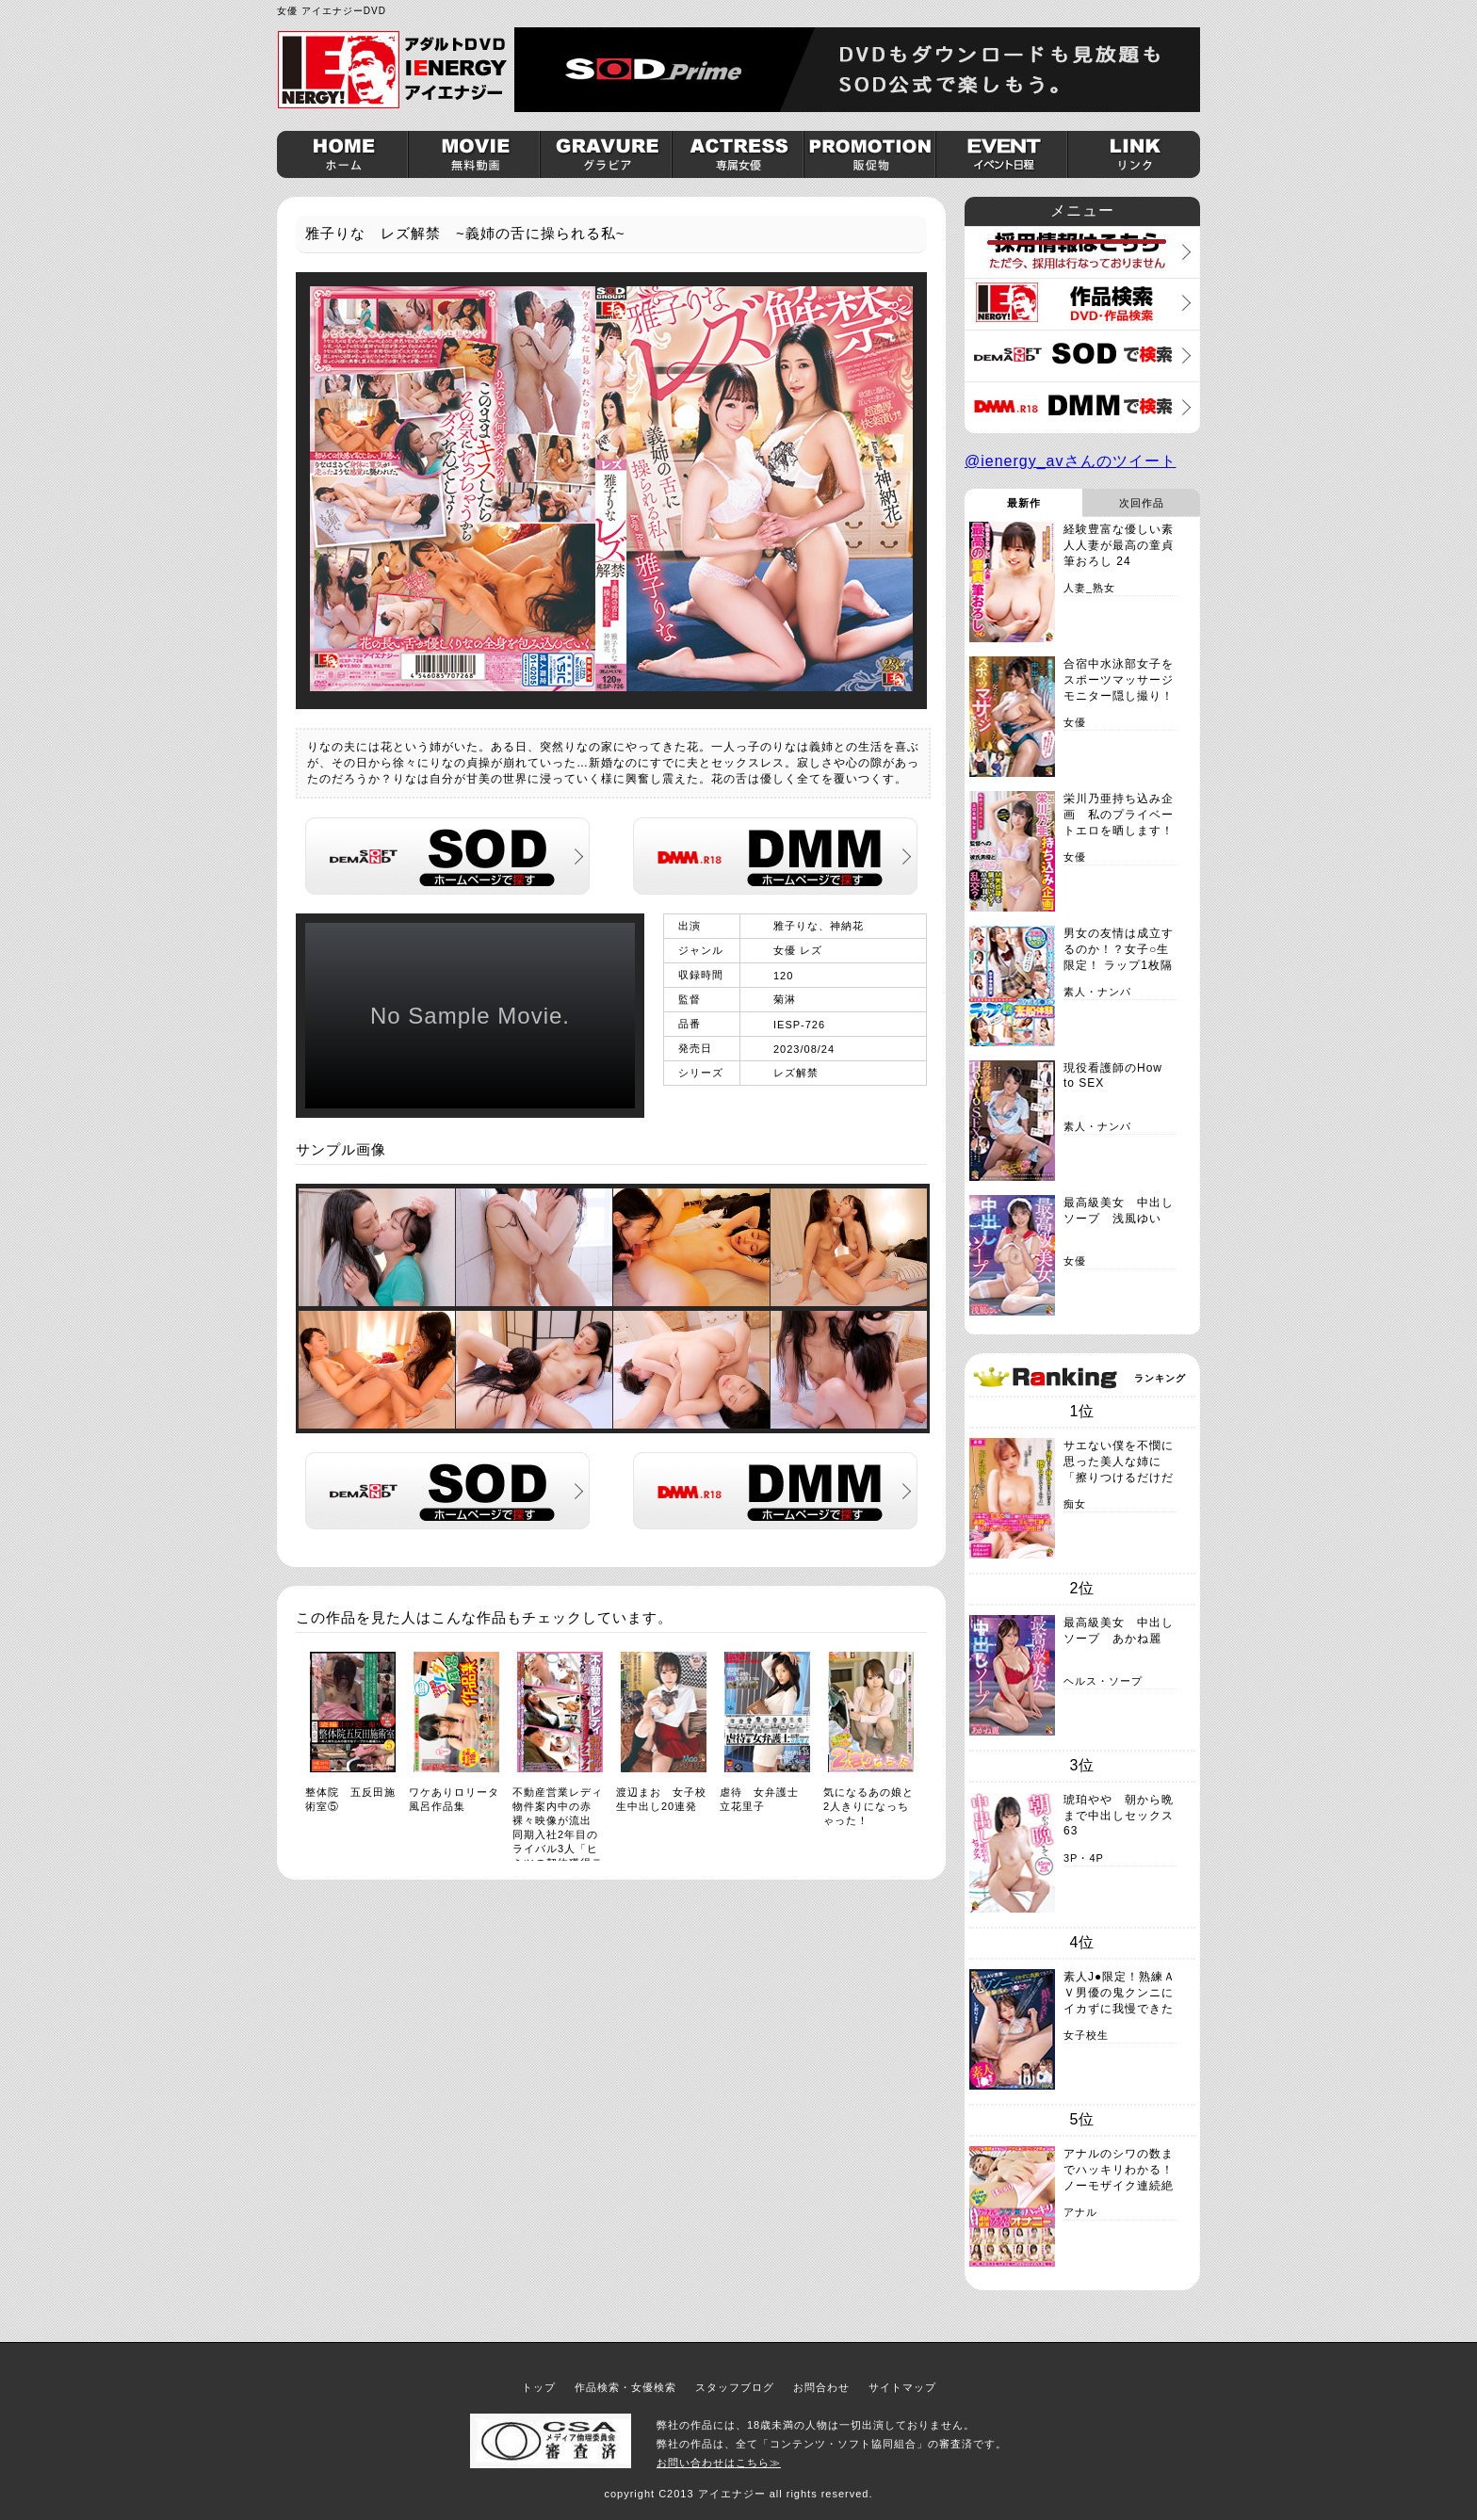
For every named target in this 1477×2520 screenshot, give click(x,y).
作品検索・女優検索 (625, 2387)
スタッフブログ (734, 2387)
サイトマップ (902, 2387)
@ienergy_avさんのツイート (1071, 461)
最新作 (1024, 503)
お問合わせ (821, 2387)
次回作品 (1141, 503)
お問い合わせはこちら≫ (719, 2462)
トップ (539, 2387)
